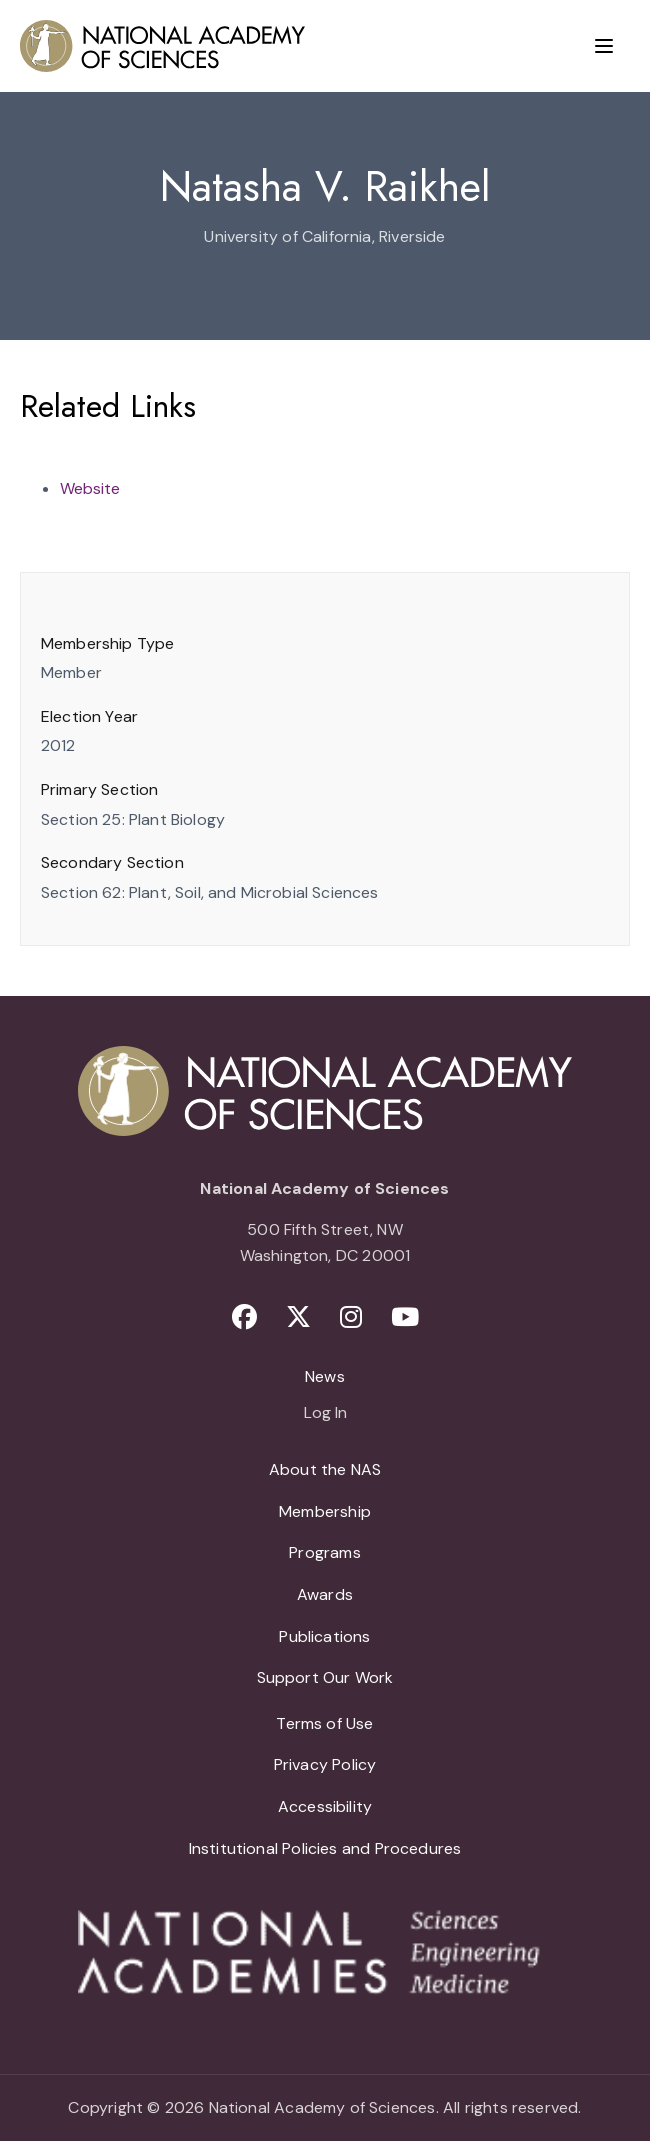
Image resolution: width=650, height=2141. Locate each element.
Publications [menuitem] (324, 1636)
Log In (325, 1414)
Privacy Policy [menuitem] (325, 1764)
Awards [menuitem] (325, 1594)
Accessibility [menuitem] (325, 1806)
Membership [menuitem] (325, 1511)
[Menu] (604, 46)
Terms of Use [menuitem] (324, 1723)
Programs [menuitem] (324, 1552)
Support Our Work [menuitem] (325, 1677)
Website (90, 488)
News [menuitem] (325, 1376)
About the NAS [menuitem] (325, 1469)
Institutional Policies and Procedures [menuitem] (325, 1848)
